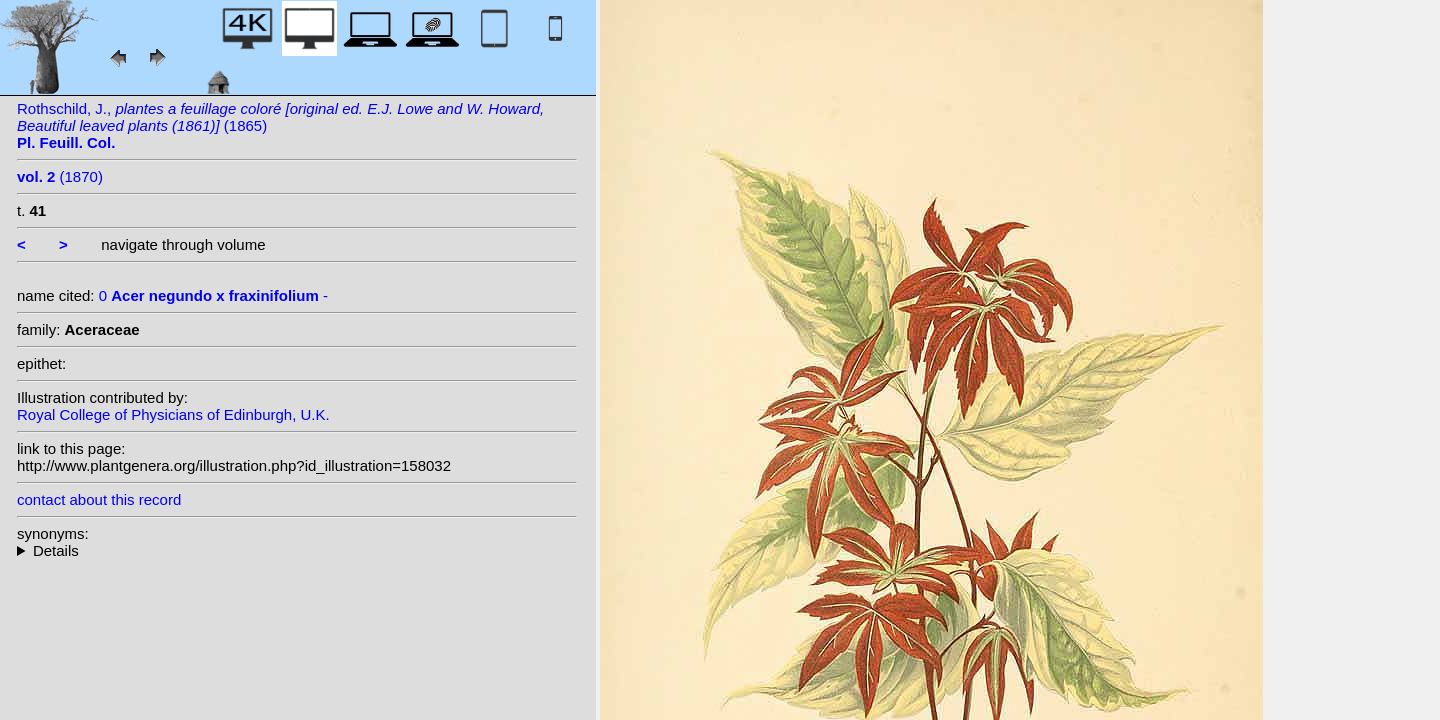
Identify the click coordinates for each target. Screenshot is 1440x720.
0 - (213, 295)
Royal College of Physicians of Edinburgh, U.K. (173, 414)
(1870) (60, 176)
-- (297, 550)
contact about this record (99, 499)
